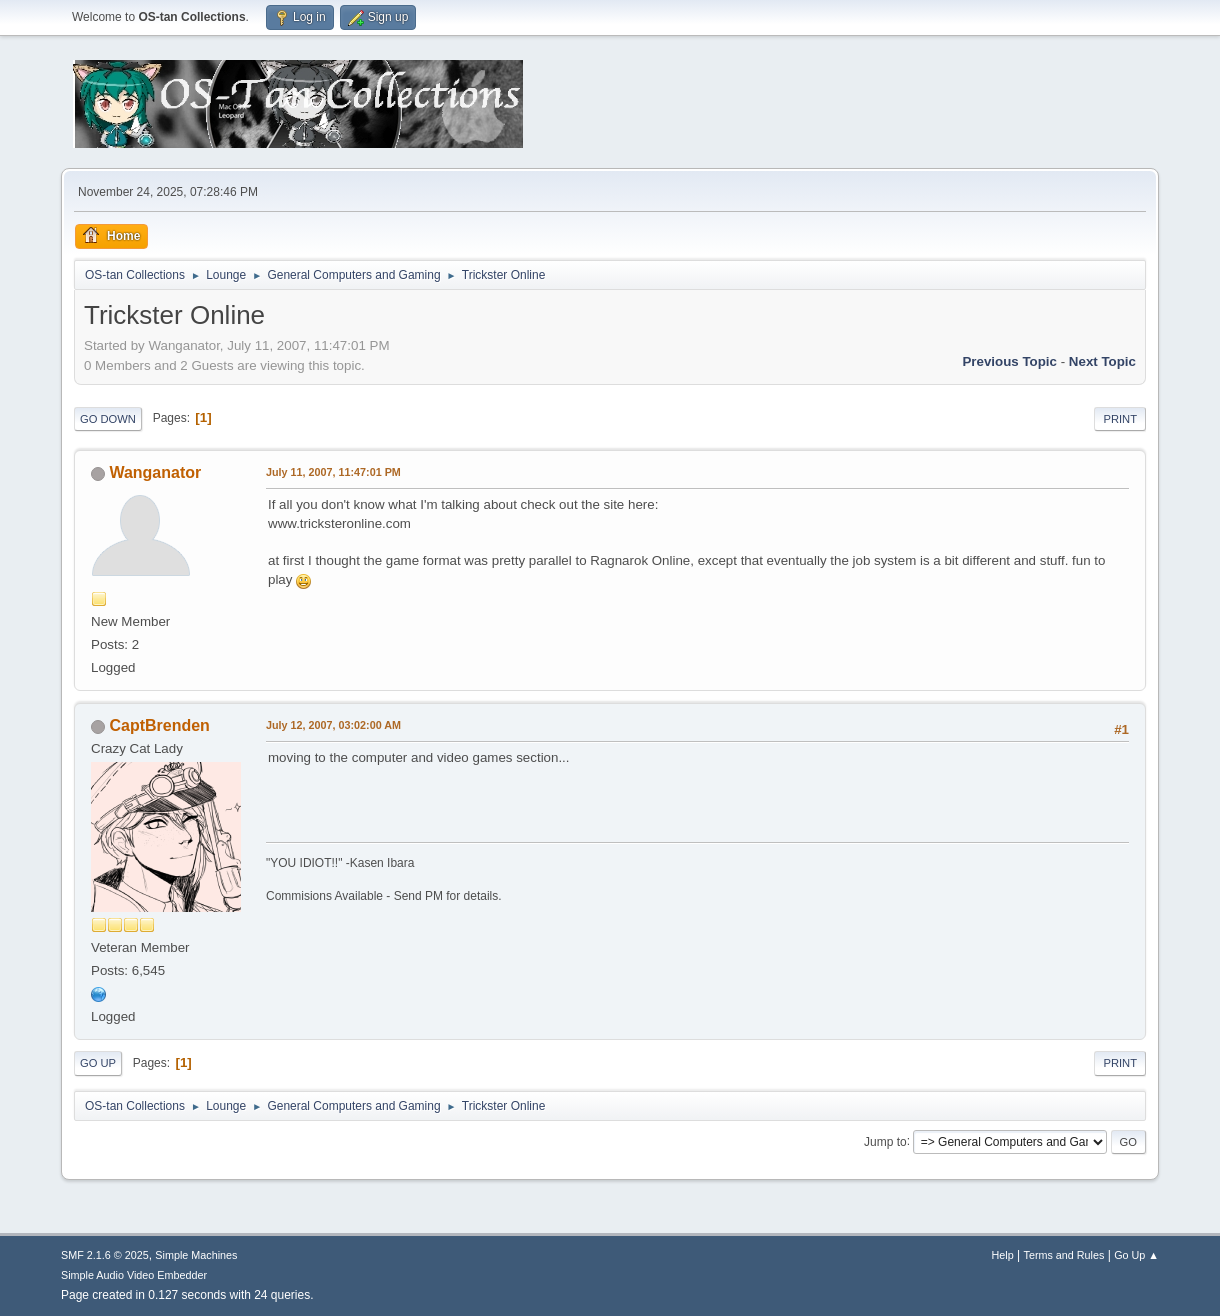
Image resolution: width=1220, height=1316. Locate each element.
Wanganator (155, 472)
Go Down (108, 419)
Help (1003, 1255)
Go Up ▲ (1136, 1255)
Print (1120, 419)
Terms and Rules (1064, 1255)
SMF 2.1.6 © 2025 (105, 1255)
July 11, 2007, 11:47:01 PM (333, 472)
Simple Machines (196, 1255)
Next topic (1102, 361)
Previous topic (1009, 361)
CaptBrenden (159, 725)
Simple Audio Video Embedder (134, 1275)
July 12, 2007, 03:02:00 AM (333, 725)
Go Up (98, 1063)
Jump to (885, 1141)
